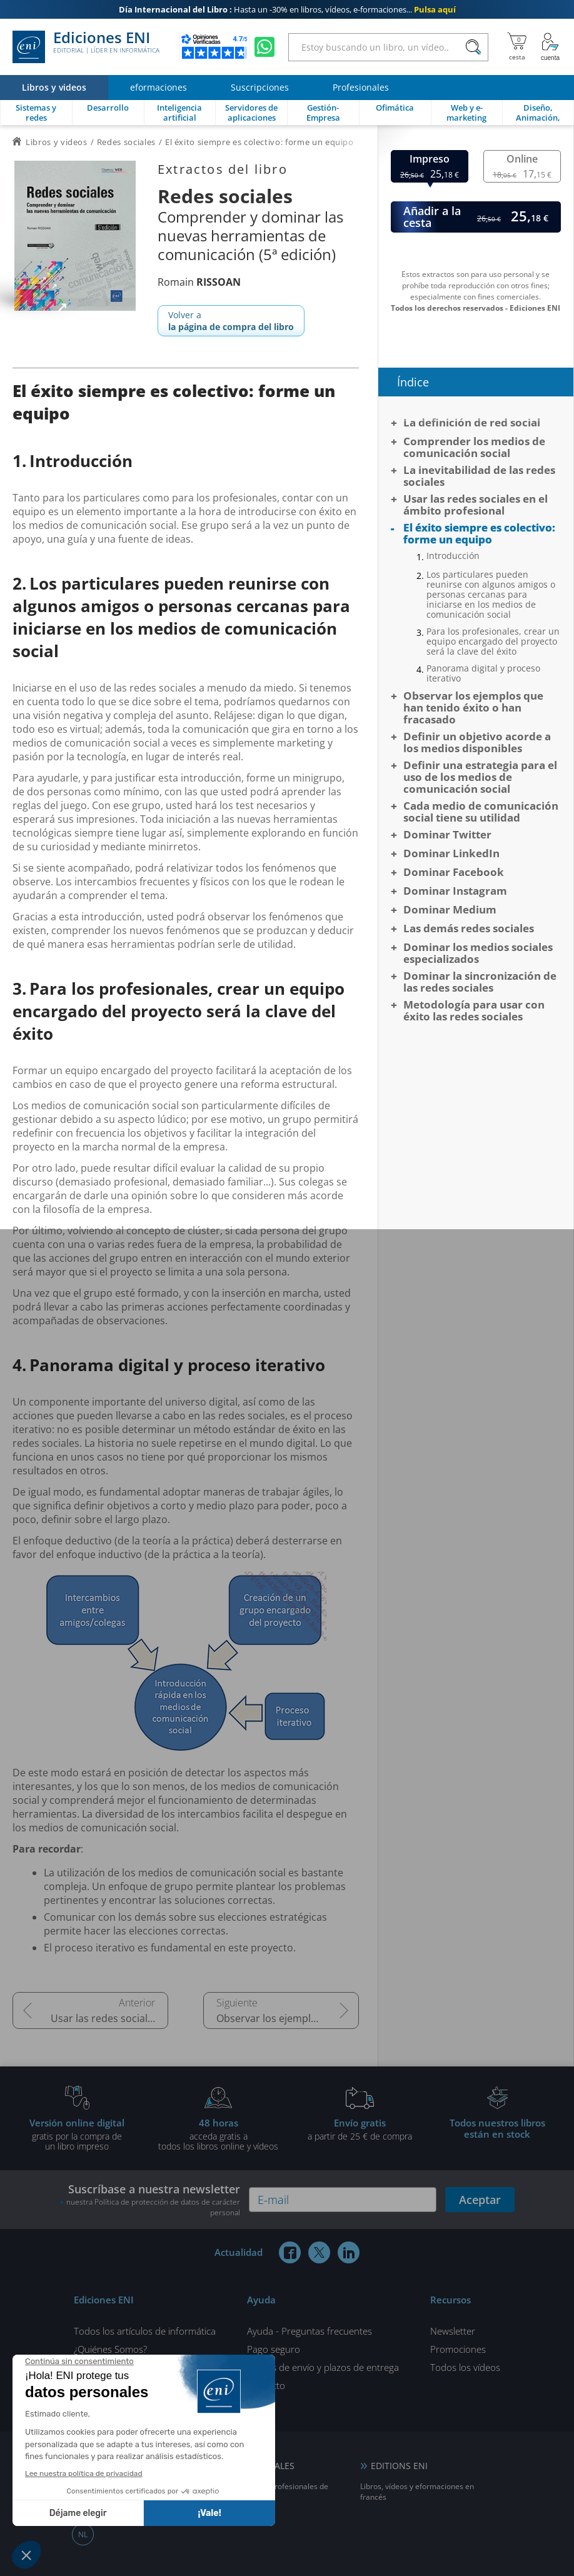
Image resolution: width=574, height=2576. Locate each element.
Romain (199, 282)
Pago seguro (273, 2349)
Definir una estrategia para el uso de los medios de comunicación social (480, 777)
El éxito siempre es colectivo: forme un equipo (479, 533)
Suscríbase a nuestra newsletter (150, 2199)
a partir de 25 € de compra (359, 2128)
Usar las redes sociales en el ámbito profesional (109, 2018)
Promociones (458, 2349)
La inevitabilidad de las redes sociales (479, 476)
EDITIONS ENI (399, 2466)
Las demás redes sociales (468, 928)
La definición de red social (471, 422)
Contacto (266, 2385)
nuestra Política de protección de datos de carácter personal (153, 2207)
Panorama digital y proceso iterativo (483, 673)
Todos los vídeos (465, 2367)
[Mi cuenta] (550, 47)
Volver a (231, 321)
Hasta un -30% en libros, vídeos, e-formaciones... (287, 9)
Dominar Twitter (447, 834)
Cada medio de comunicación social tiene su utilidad (480, 811)
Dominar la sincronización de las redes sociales (479, 982)
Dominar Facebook (453, 872)
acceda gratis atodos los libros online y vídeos (218, 2133)
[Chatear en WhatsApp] (264, 47)
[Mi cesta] (516, 47)
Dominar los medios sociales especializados (478, 953)
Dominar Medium (449, 909)
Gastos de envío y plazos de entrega (323, 2367)
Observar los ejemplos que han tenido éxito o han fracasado (287, 2018)
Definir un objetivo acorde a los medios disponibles (477, 742)
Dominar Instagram (455, 891)
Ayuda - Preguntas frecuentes (309, 2331)
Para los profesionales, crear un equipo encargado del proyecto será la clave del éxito (493, 641)
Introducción (453, 556)
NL (83, 2534)
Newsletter (452, 2331)
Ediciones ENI (86, 47)
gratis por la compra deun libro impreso (77, 2133)
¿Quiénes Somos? (110, 2349)
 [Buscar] (473, 47)
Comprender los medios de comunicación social (474, 447)
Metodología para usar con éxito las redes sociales (474, 1010)
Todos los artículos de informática (145, 2331)
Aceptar (480, 2199)
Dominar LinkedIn (451, 853)
